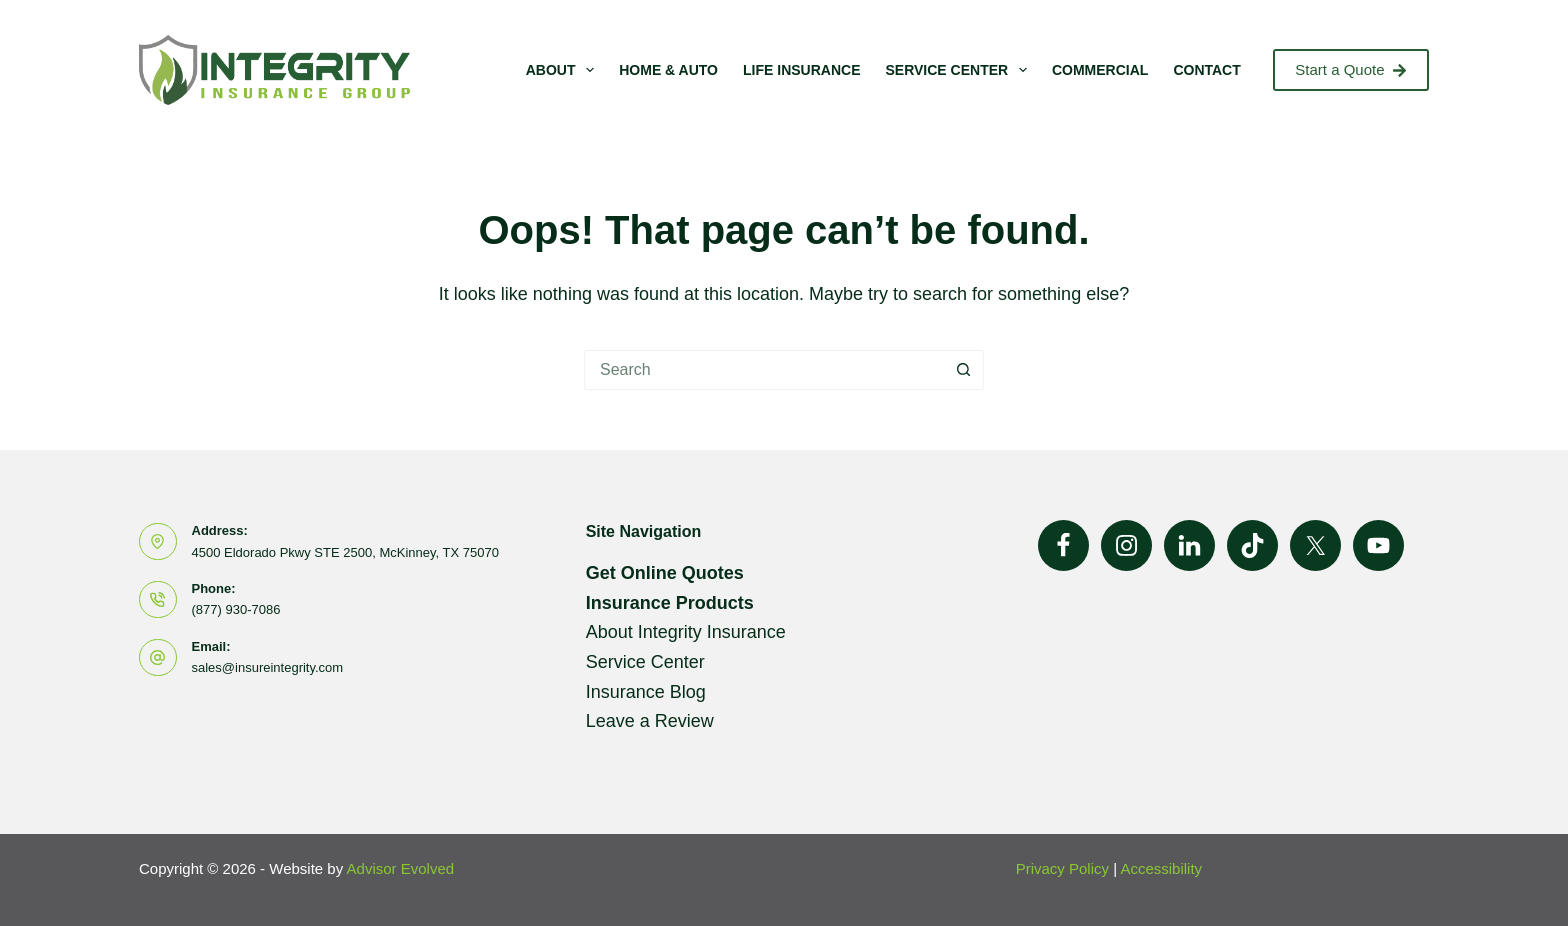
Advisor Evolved (401, 868)
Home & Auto (668, 70)
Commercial (1100, 70)
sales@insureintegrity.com (268, 667)
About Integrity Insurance (686, 632)
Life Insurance (801, 70)
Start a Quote (1351, 69)
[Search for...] (764, 370)
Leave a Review (650, 721)
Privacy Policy (1062, 868)
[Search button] (964, 370)
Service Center (959, 70)
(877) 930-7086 (236, 609)
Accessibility (1161, 868)
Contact (1206, 70)
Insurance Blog (646, 692)
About (564, 70)
